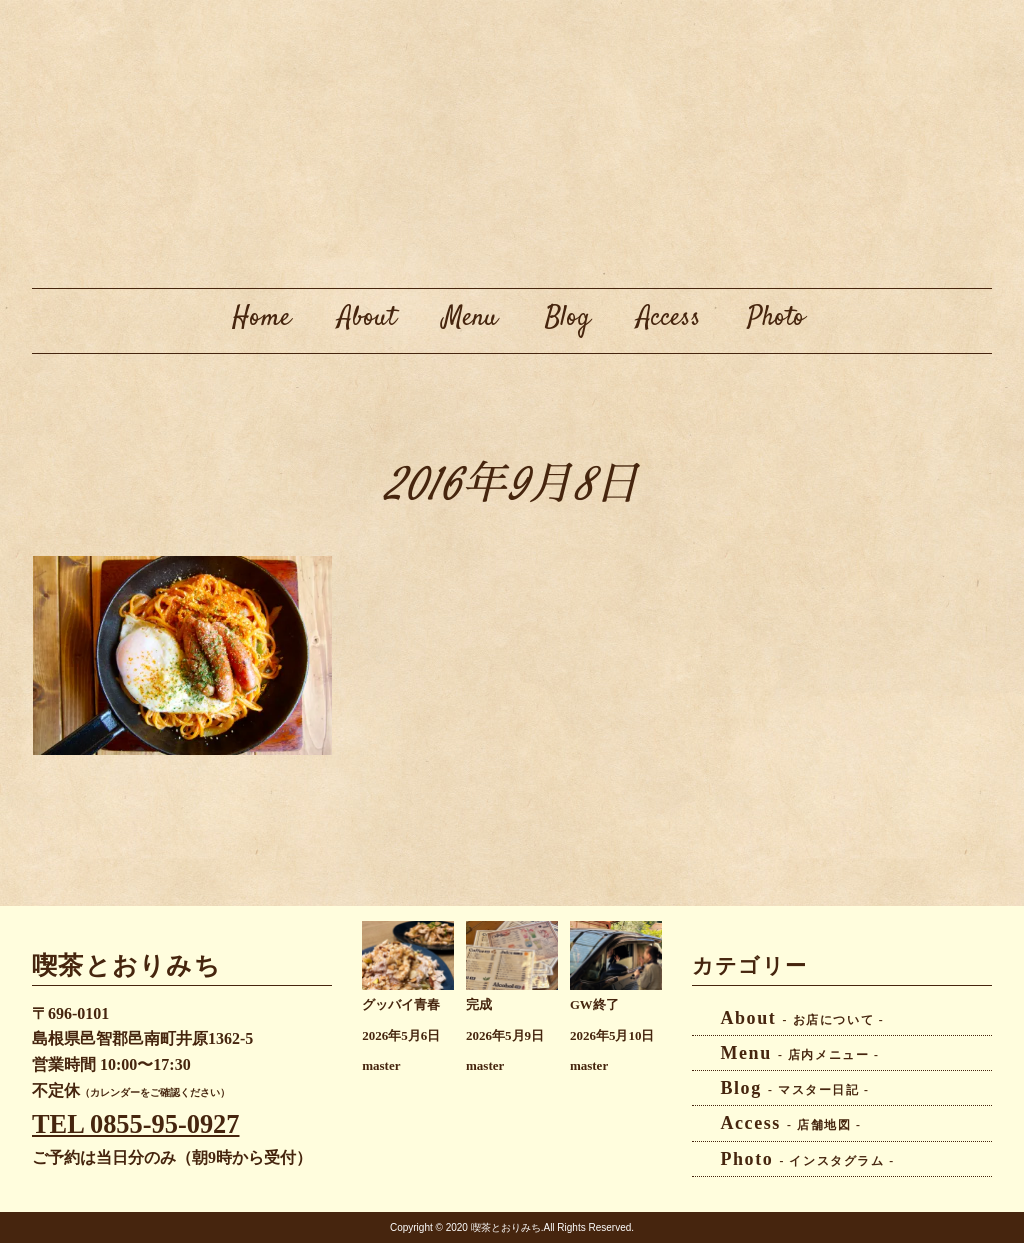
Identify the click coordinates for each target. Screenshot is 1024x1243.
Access (669, 318)
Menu (470, 318)
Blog (567, 318)
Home (261, 318)
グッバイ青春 (401, 1005)
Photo (776, 318)
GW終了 (594, 1005)
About (367, 318)
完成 (479, 1005)
